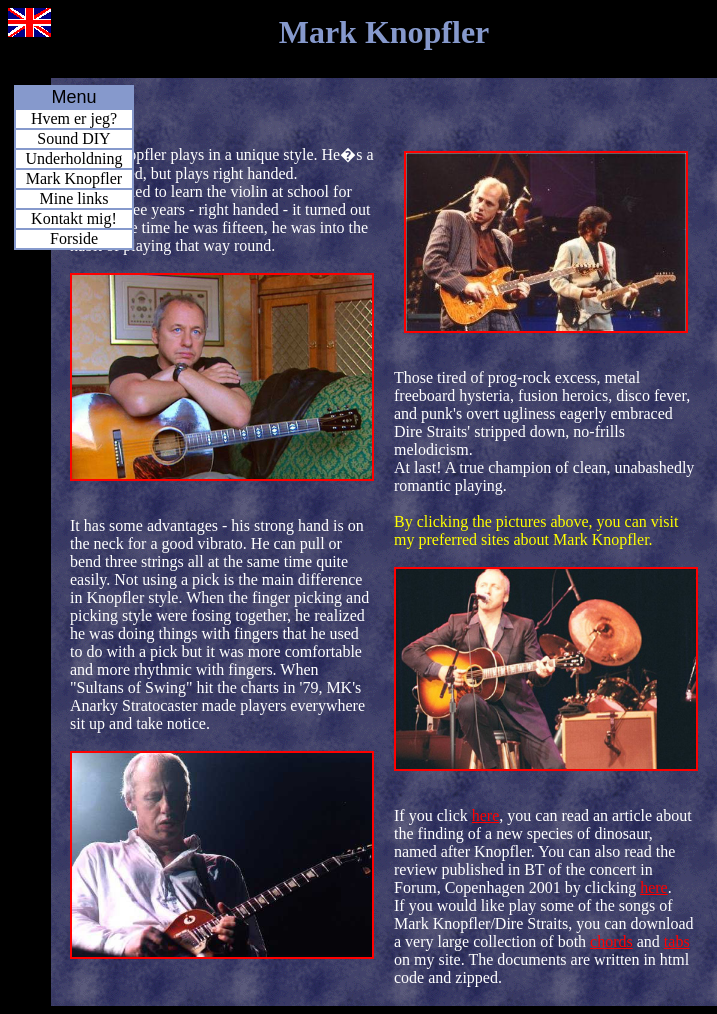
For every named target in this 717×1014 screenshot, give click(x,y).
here (486, 815)
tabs (677, 941)
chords (611, 941)
